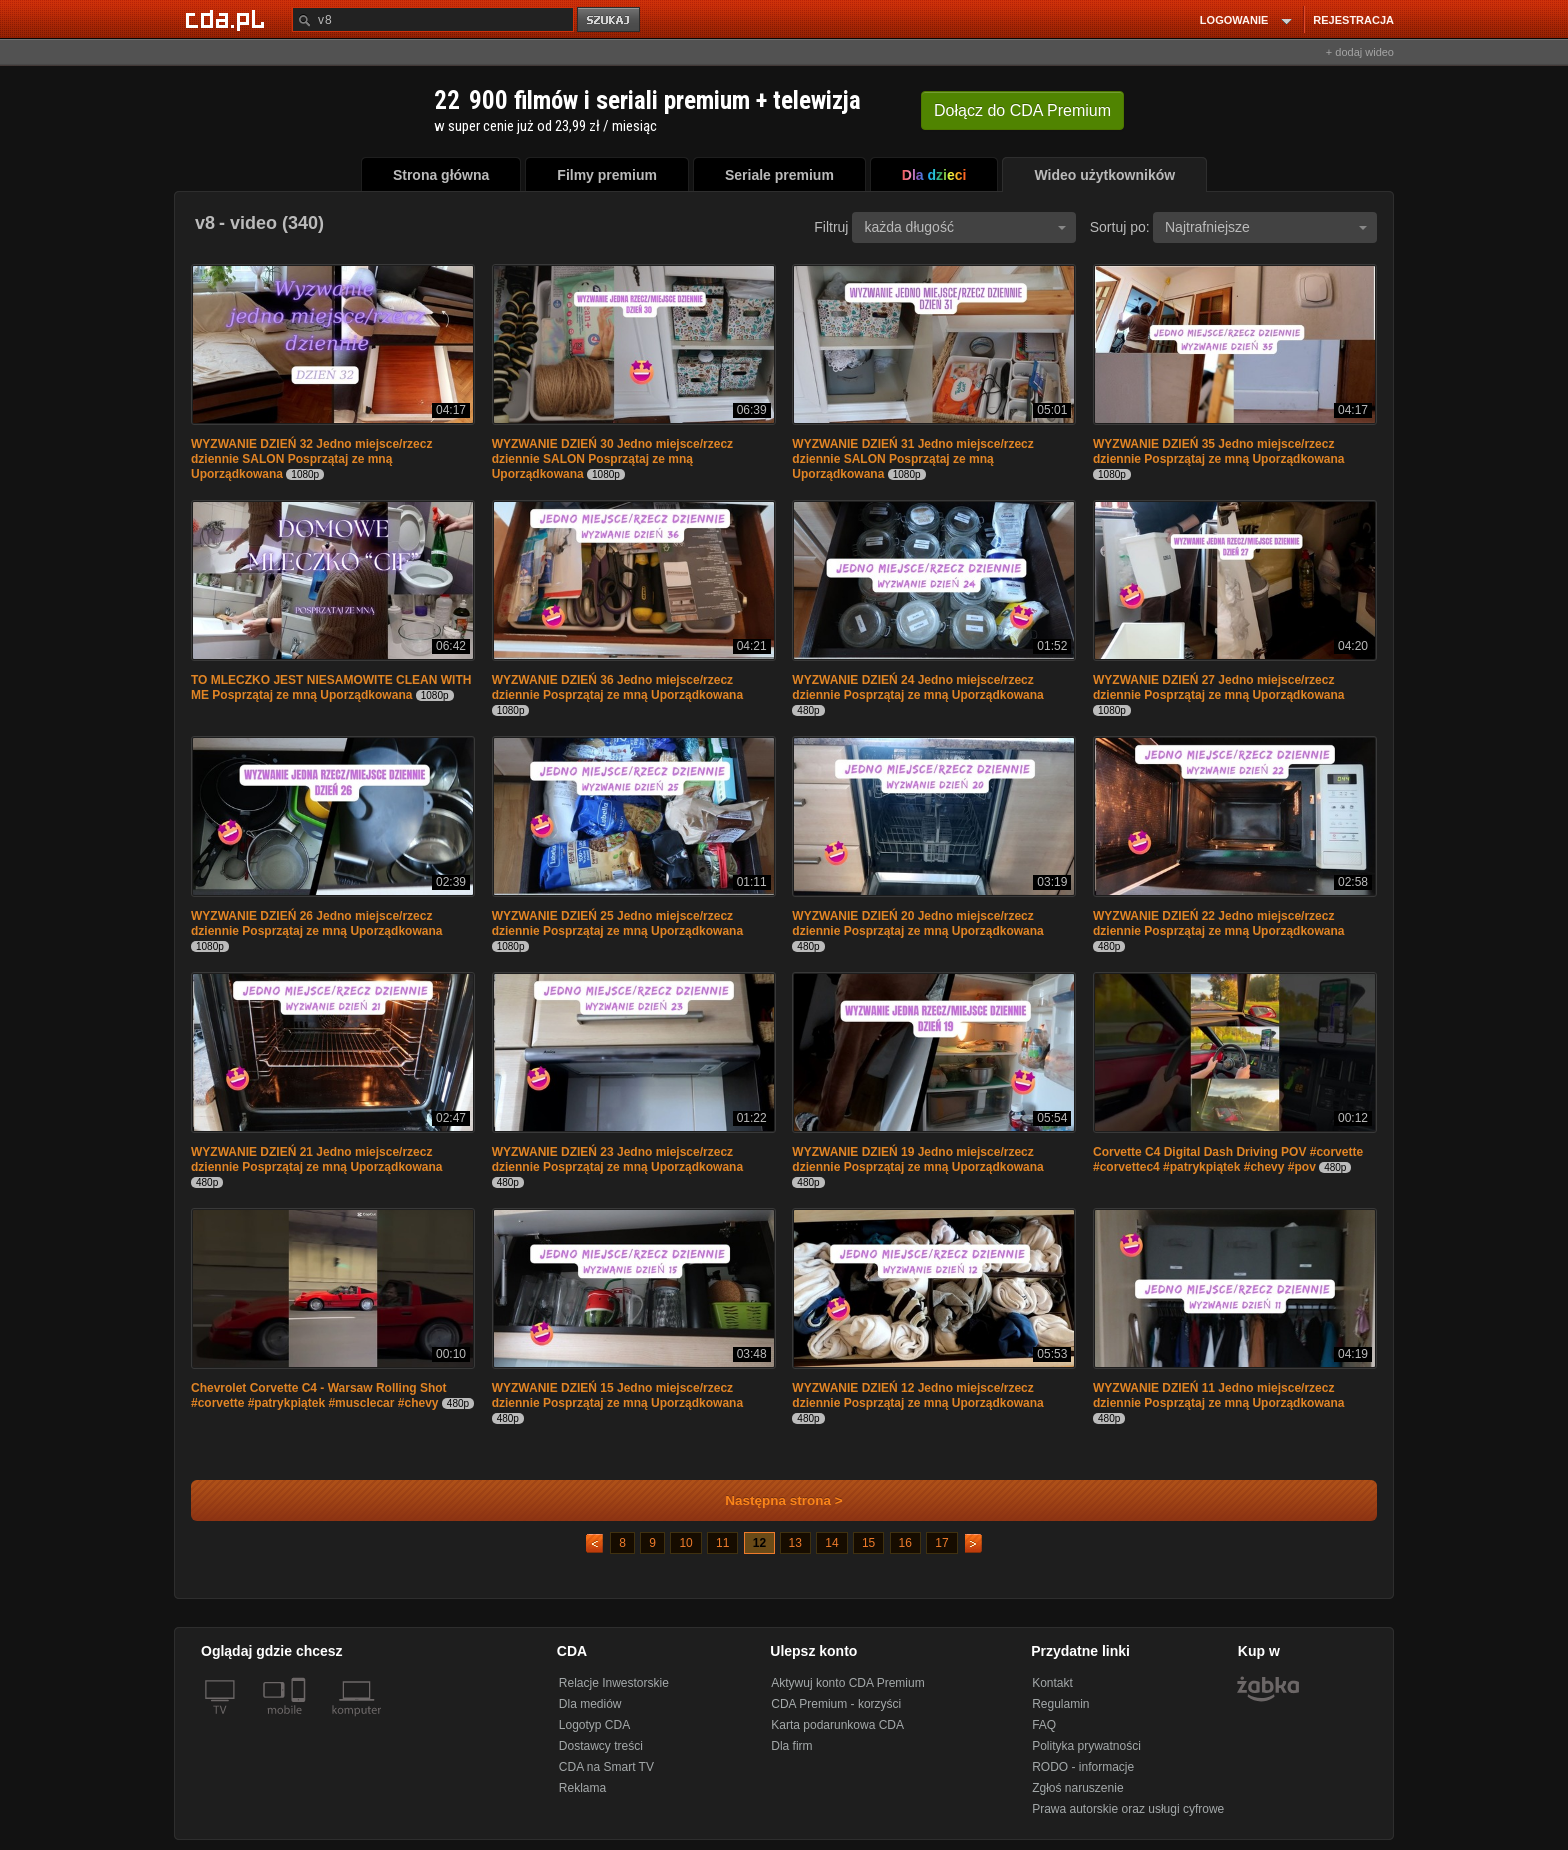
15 (868, 1543)
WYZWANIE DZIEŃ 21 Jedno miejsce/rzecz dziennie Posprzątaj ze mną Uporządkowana (316, 1159)
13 (795, 1543)
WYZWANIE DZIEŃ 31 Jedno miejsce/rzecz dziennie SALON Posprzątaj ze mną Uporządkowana (912, 459)
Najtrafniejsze (1266, 227)
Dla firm (791, 1746)
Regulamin (1060, 1704)
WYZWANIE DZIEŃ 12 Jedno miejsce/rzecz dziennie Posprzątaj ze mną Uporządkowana (917, 1395)
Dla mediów (590, 1704)
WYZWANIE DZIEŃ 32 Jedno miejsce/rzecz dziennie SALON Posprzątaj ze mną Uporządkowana (311, 459)
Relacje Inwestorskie (614, 1683)
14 (831, 1543)
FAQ (1044, 1725)
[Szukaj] (433, 19)
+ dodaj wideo (1360, 52)
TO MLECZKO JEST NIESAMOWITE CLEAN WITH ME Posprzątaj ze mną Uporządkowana (331, 687)
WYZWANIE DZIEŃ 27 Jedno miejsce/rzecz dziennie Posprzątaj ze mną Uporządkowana (1218, 687)
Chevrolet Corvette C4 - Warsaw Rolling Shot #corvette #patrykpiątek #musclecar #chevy (319, 1395)
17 (941, 1543)
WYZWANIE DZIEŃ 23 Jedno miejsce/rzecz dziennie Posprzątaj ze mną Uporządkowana (617, 1159)
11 (722, 1543)
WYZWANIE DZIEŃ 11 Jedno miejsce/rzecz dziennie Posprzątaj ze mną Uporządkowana (1218, 1395)
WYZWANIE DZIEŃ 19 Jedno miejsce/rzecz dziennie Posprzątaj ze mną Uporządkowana (917, 1159)
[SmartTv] (300, 1722)
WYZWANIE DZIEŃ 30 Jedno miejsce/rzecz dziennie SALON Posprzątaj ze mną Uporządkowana (612, 459)
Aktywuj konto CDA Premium (847, 1683)
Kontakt (1052, 1683)
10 (685, 1543)
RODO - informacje (1083, 1767)
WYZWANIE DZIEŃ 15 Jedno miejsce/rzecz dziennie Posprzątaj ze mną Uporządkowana (617, 1395)
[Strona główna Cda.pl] (228, 19)
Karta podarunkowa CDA (837, 1725)
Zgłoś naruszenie (1077, 1788)
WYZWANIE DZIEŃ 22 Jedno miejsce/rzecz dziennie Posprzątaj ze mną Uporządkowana (1218, 923)
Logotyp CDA (594, 1725)
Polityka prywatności (1086, 1746)
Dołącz (1022, 110)
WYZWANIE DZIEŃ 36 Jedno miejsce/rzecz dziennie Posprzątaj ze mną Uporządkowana (617, 687)
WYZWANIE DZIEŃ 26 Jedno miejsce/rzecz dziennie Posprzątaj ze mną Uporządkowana (316, 923)
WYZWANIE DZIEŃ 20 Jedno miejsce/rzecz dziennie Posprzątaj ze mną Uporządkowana (917, 923)
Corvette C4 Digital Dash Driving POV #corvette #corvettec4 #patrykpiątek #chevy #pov (1228, 1159)
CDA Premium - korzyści (836, 1704)
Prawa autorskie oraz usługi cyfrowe (1128, 1809)
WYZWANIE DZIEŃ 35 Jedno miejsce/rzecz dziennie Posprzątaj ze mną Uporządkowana (1218, 451)
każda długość (965, 227)
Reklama (582, 1788)
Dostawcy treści (601, 1746)
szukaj (610, 20)
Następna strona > (770, 1500)
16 (905, 1543)
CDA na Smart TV (606, 1767)
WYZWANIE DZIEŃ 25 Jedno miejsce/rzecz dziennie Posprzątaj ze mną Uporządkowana (617, 923)
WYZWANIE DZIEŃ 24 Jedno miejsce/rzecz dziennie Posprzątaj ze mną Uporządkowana (917, 687)
